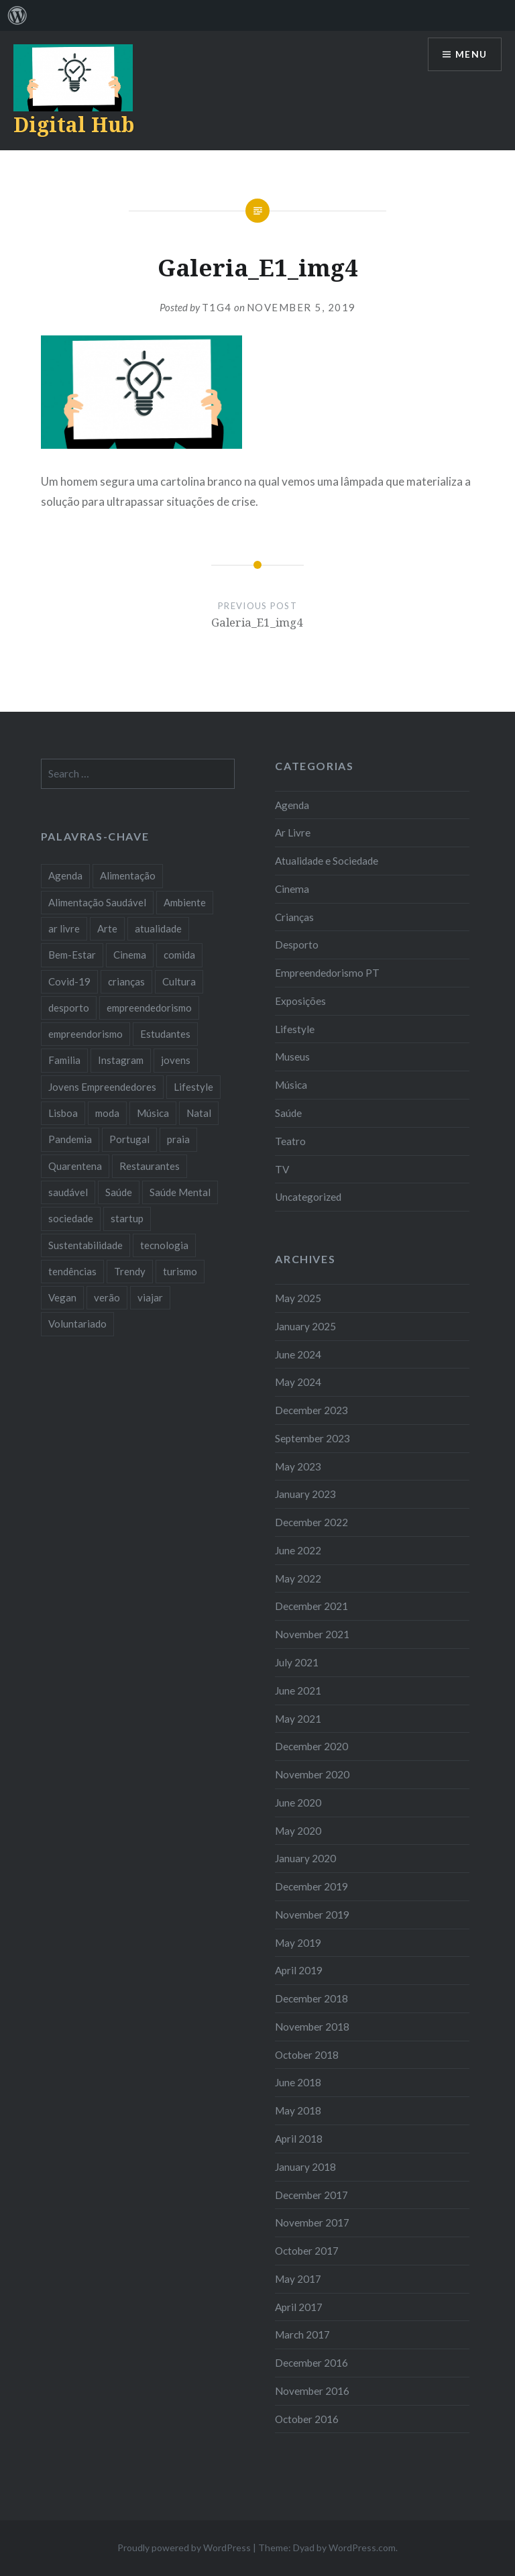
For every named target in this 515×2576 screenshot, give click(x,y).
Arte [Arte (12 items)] (107, 928)
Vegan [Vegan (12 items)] (62, 1297)
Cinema (292, 889)
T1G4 (217, 307)
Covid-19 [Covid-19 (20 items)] (69, 981)
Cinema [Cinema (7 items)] (129, 955)
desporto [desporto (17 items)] (68, 1008)
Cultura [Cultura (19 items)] (179, 981)
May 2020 (298, 1831)
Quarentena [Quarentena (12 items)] (75, 1166)
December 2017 (311, 2195)
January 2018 (305, 2167)
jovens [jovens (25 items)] (175, 1060)
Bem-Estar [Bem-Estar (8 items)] (72, 955)
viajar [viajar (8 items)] (150, 1297)
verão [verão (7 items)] (107, 1297)
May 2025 (298, 1298)
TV (282, 1169)
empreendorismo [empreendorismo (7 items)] (85, 1034)
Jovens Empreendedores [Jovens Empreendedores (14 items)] (102, 1087)
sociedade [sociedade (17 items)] (70, 1218)
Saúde (288, 1113)
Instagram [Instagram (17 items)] (121, 1060)
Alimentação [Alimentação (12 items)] (128, 875)
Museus (292, 1057)
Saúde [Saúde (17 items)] (118, 1192)
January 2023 (305, 1494)
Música (291, 1085)
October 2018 (307, 2055)
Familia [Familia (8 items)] (64, 1060)
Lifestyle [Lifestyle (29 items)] (193, 1087)
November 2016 (312, 2391)
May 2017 (298, 2279)
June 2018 (298, 2082)
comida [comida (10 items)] (179, 955)
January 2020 (305, 1858)
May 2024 (298, 1382)
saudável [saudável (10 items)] (68, 1192)
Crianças (294, 917)
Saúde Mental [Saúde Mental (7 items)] (180, 1192)
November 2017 (312, 2222)
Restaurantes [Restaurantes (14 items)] (149, 1166)
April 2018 (299, 2139)
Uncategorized (308, 1197)
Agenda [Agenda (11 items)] (65, 875)
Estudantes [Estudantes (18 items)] (165, 1034)
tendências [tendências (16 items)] (72, 1271)
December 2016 (311, 2363)
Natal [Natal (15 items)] (198, 1113)
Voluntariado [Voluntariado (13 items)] (77, 1324)
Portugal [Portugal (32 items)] (129, 1139)
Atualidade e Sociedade (326, 861)
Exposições (300, 1001)
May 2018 (298, 2110)
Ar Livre (292, 832)
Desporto (297, 944)
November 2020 (312, 1774)
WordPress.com (362, 2547)
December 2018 (311, 1998)
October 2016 (307, 2419)
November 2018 (312, 2027)
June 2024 (298, 1354)
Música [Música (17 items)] (153, 1113)
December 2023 (311, 1410)
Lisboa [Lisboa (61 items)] (63, 1113)
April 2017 (299, 2307)
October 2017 (307, 2251)
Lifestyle (294, 1029)
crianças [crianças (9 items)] (126, 981)
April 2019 (299, 1970)
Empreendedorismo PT (327, 973)
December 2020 (311, 1746)
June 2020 (298, 1802)
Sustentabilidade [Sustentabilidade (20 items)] (85, 1245)
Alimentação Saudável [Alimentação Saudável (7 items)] (97, 902)
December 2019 (311, 1886)
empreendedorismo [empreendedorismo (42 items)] (149, 1008)
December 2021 (311, 1606)
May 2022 (298, 1578)
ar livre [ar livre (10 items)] (64, 928)
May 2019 (298, 1943)
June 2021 (298, 1690)
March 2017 (302, 2334)
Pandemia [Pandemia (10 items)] (70, 1139)
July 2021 (297, 1662)
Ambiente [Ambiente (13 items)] (185, 902)
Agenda (292, 805)
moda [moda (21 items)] (107, 1113)
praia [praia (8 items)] (178, 1139)
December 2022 (311, 1522)
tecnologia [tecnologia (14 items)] (164, 1245)
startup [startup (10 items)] (127, 1218)
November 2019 (312, 1915)
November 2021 (312, 1634)
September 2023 (312, 1438)
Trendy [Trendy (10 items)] (130, 1271)
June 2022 (298, 1550)
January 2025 (305, 1326)
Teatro (290, 1141)
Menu (471, 54)
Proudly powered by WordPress (184, 2547)
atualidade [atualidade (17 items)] (158, 928)
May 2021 (298, 1719)
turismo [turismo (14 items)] (180, 1271)
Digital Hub (73, 124)
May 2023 (298, 1466)
